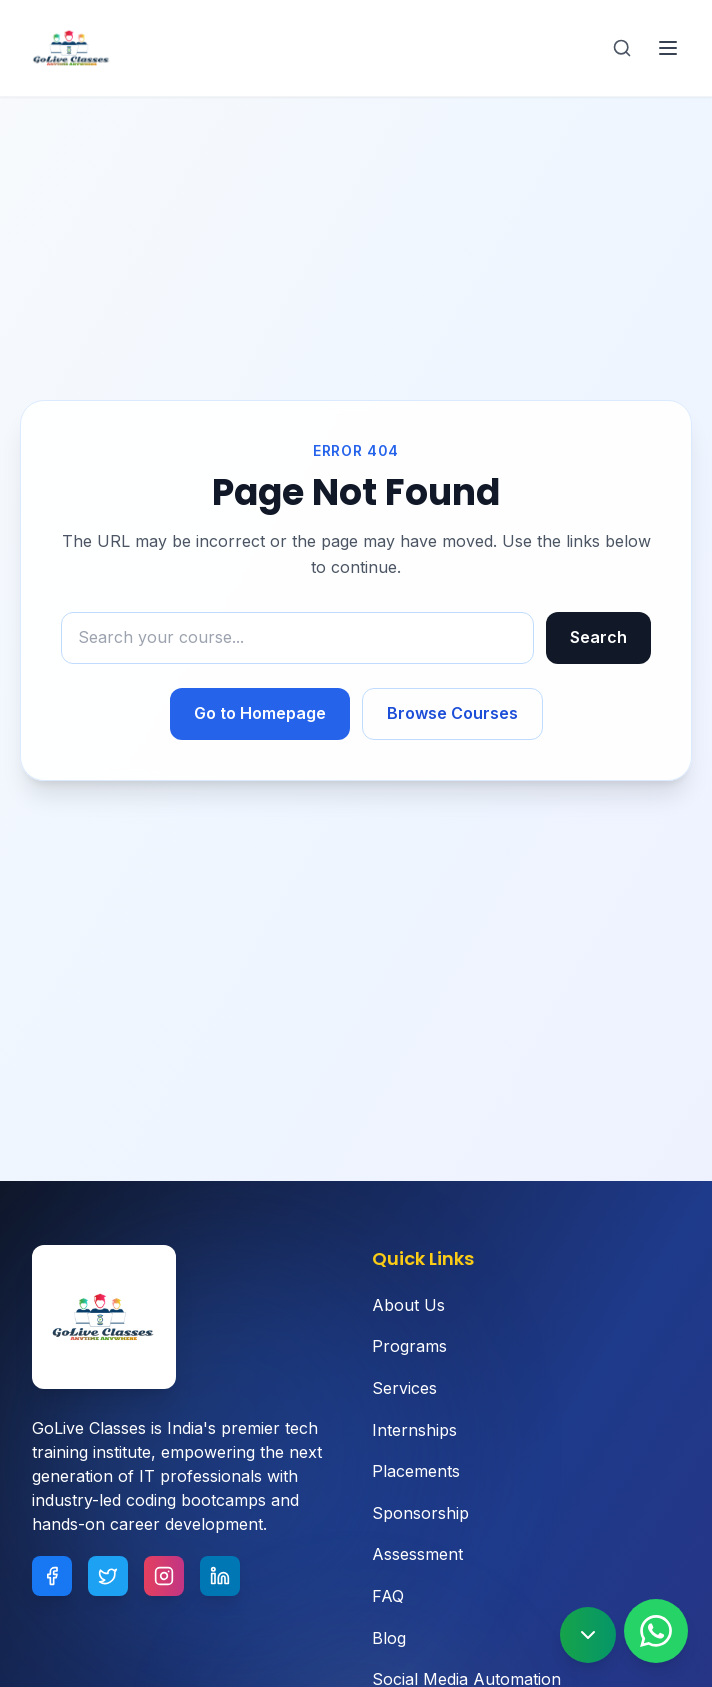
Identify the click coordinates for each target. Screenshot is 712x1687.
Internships (414, 1430)
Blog (389, 1638)
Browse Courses (452, 713)
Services (404, 1388)
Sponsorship (420, 1513)
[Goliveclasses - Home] (72, 48)
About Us (408, 1305)
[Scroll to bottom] (588, 1635)
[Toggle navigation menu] (668, 48)
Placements (416, 1471)
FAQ (388, 1596)
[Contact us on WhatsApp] (656, 1631)
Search (598, 637)
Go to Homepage (260, 713)
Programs (409, 1346)
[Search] (622, 48)
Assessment (417, 1554)
